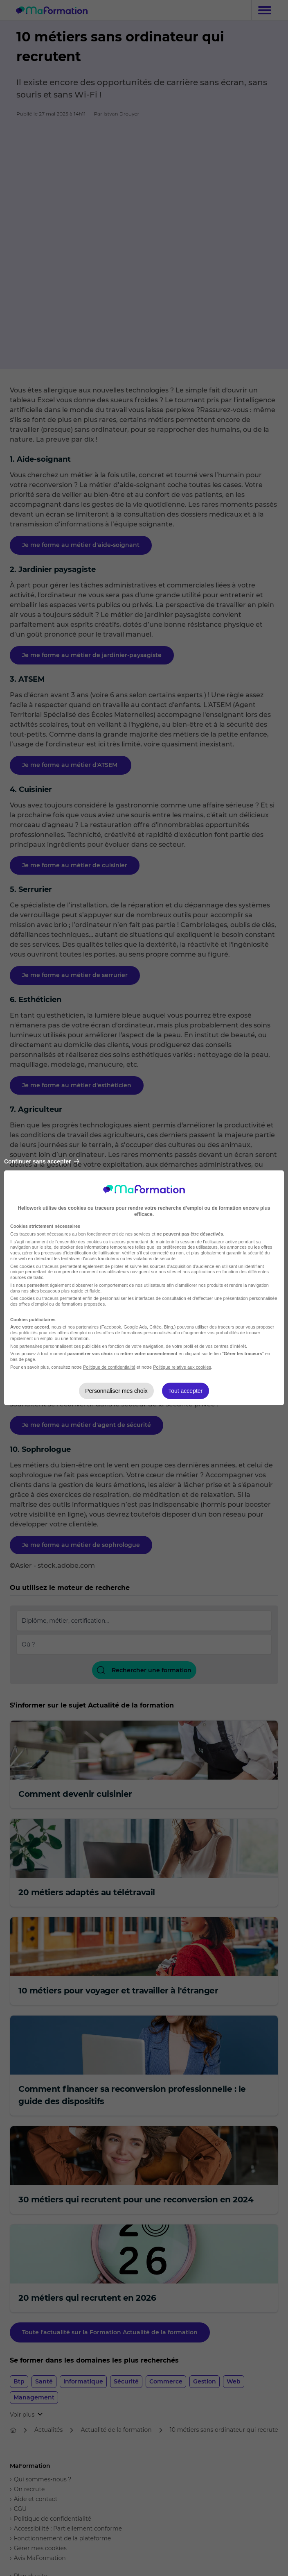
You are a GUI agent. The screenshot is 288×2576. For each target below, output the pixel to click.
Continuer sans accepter (41, 1161)
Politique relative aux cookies (182, 1367)
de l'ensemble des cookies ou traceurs (87, 1241)
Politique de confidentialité (109, 1367)
